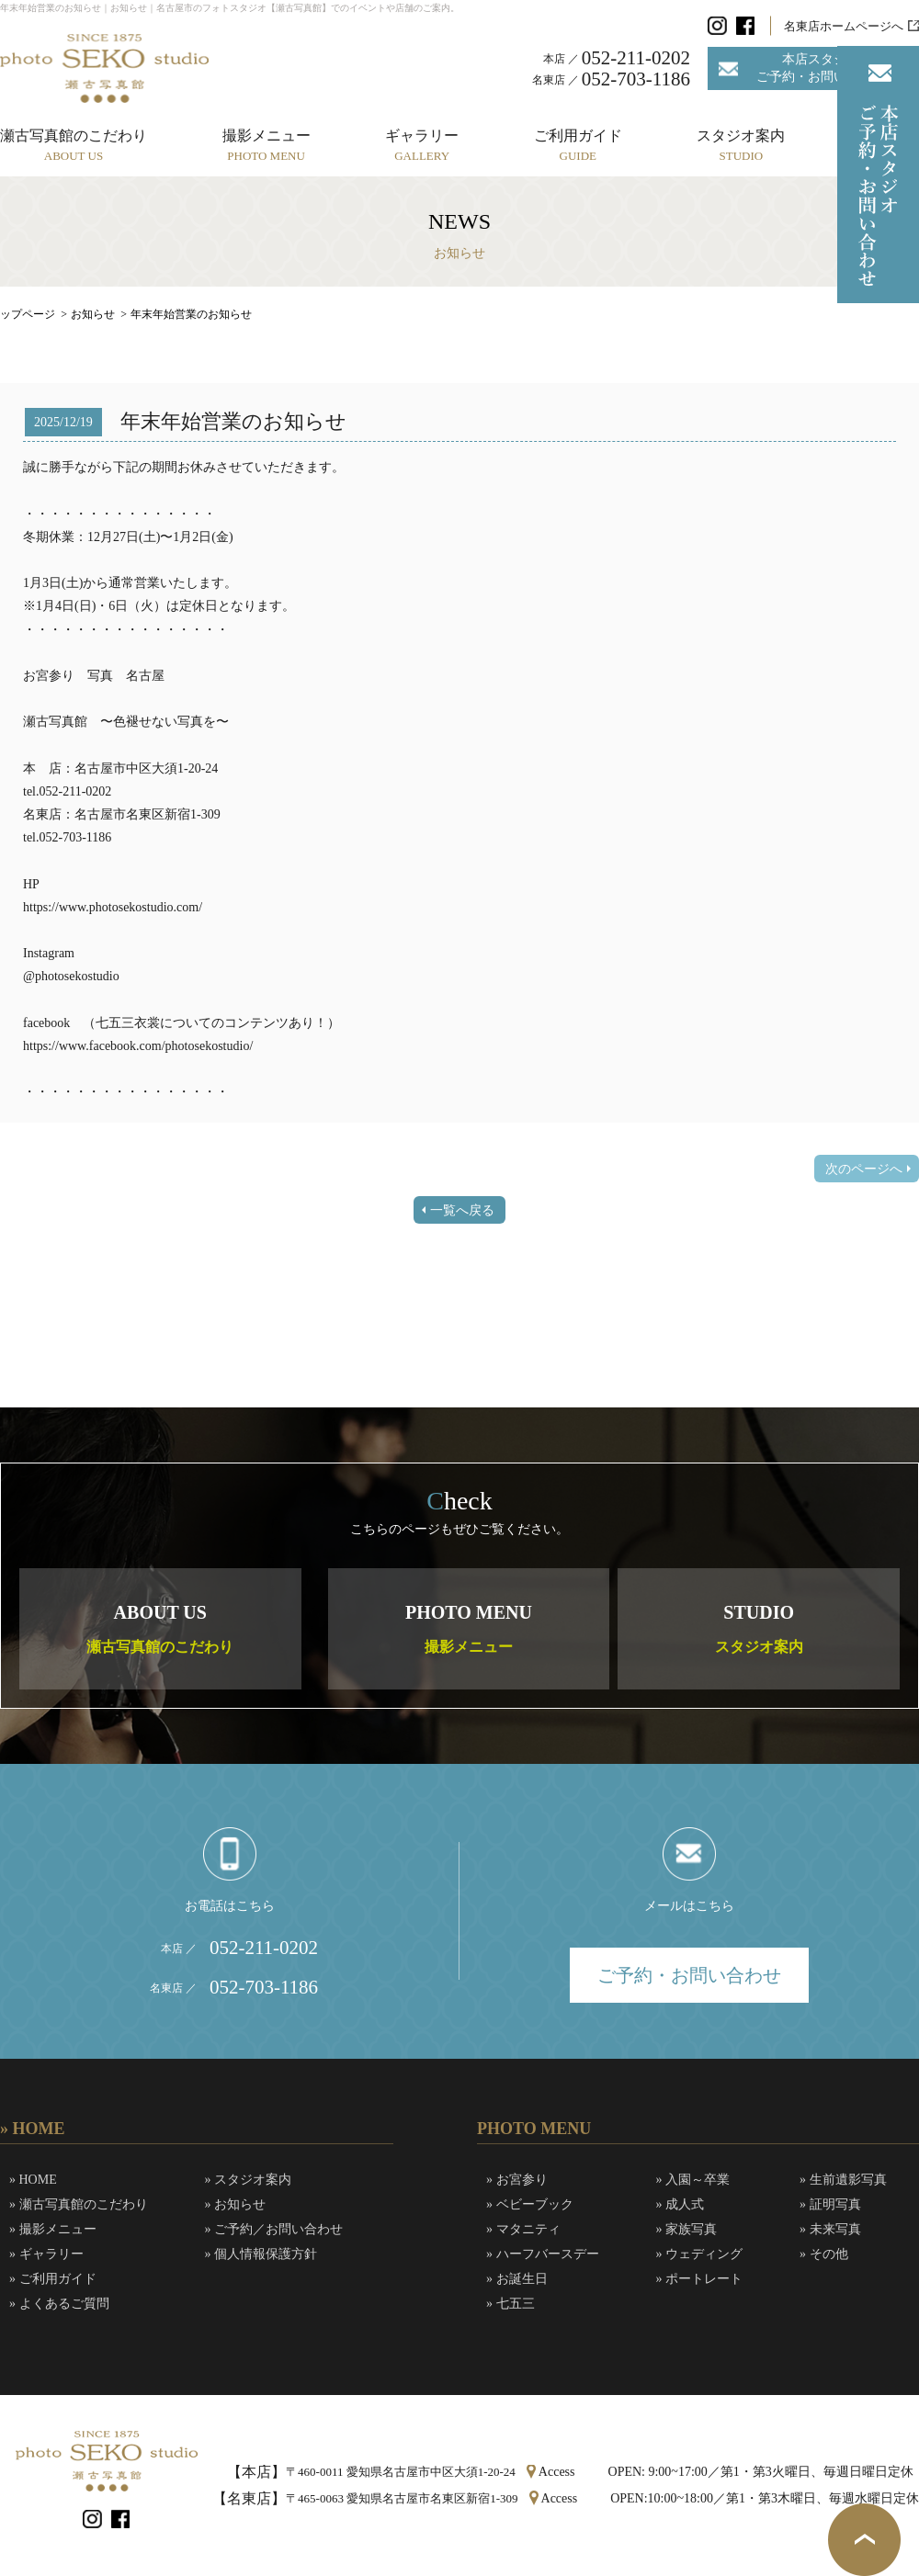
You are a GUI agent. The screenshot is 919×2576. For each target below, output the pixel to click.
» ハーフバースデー (542, 2254)
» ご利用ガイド (52, 2279)
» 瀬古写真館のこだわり (78, 2204)
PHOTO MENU (468, 1628)
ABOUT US (159, 1628)
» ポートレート (699, 2279)
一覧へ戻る (462, 1210)
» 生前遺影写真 (843, 2179)
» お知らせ (236, 2204)
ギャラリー (422, 145)
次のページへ (863, 1169)
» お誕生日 (517, 2279)
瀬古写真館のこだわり (73, 145)
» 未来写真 (830, 2229)
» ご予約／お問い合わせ (274, 2229)
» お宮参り (517, 2179)
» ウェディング (699, 2254)
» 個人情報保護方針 (261, 2254)
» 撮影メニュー (52, 2229)
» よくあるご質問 (59, 2303)
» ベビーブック (529, 2204)
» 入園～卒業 (693, 2179)
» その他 (824, 2254)
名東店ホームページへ (843, 26)
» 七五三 (510, 2303)
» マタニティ (523, 2229)
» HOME (33, 2179)
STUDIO (759, 1628)
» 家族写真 (687, 2229)
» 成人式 (680, 2204)
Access (557, 2472)
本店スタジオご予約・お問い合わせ (820, 67)
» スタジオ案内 (248, 2179)
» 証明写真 (830, 2204)
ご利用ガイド (578, 145)
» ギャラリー (46, 2254)
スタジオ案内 (741, 145)
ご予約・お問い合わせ (689, 1975)
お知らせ (93, 314)
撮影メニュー (266, 145)
